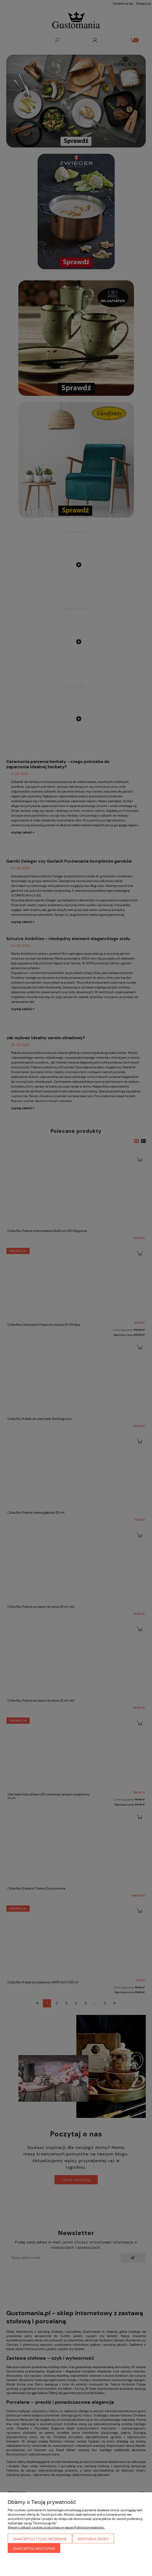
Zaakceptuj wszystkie (34, 2548)
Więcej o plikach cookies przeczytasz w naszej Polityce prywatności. (56, 2527)
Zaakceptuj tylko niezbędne (40, 2539)
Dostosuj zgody (93, 2539)
